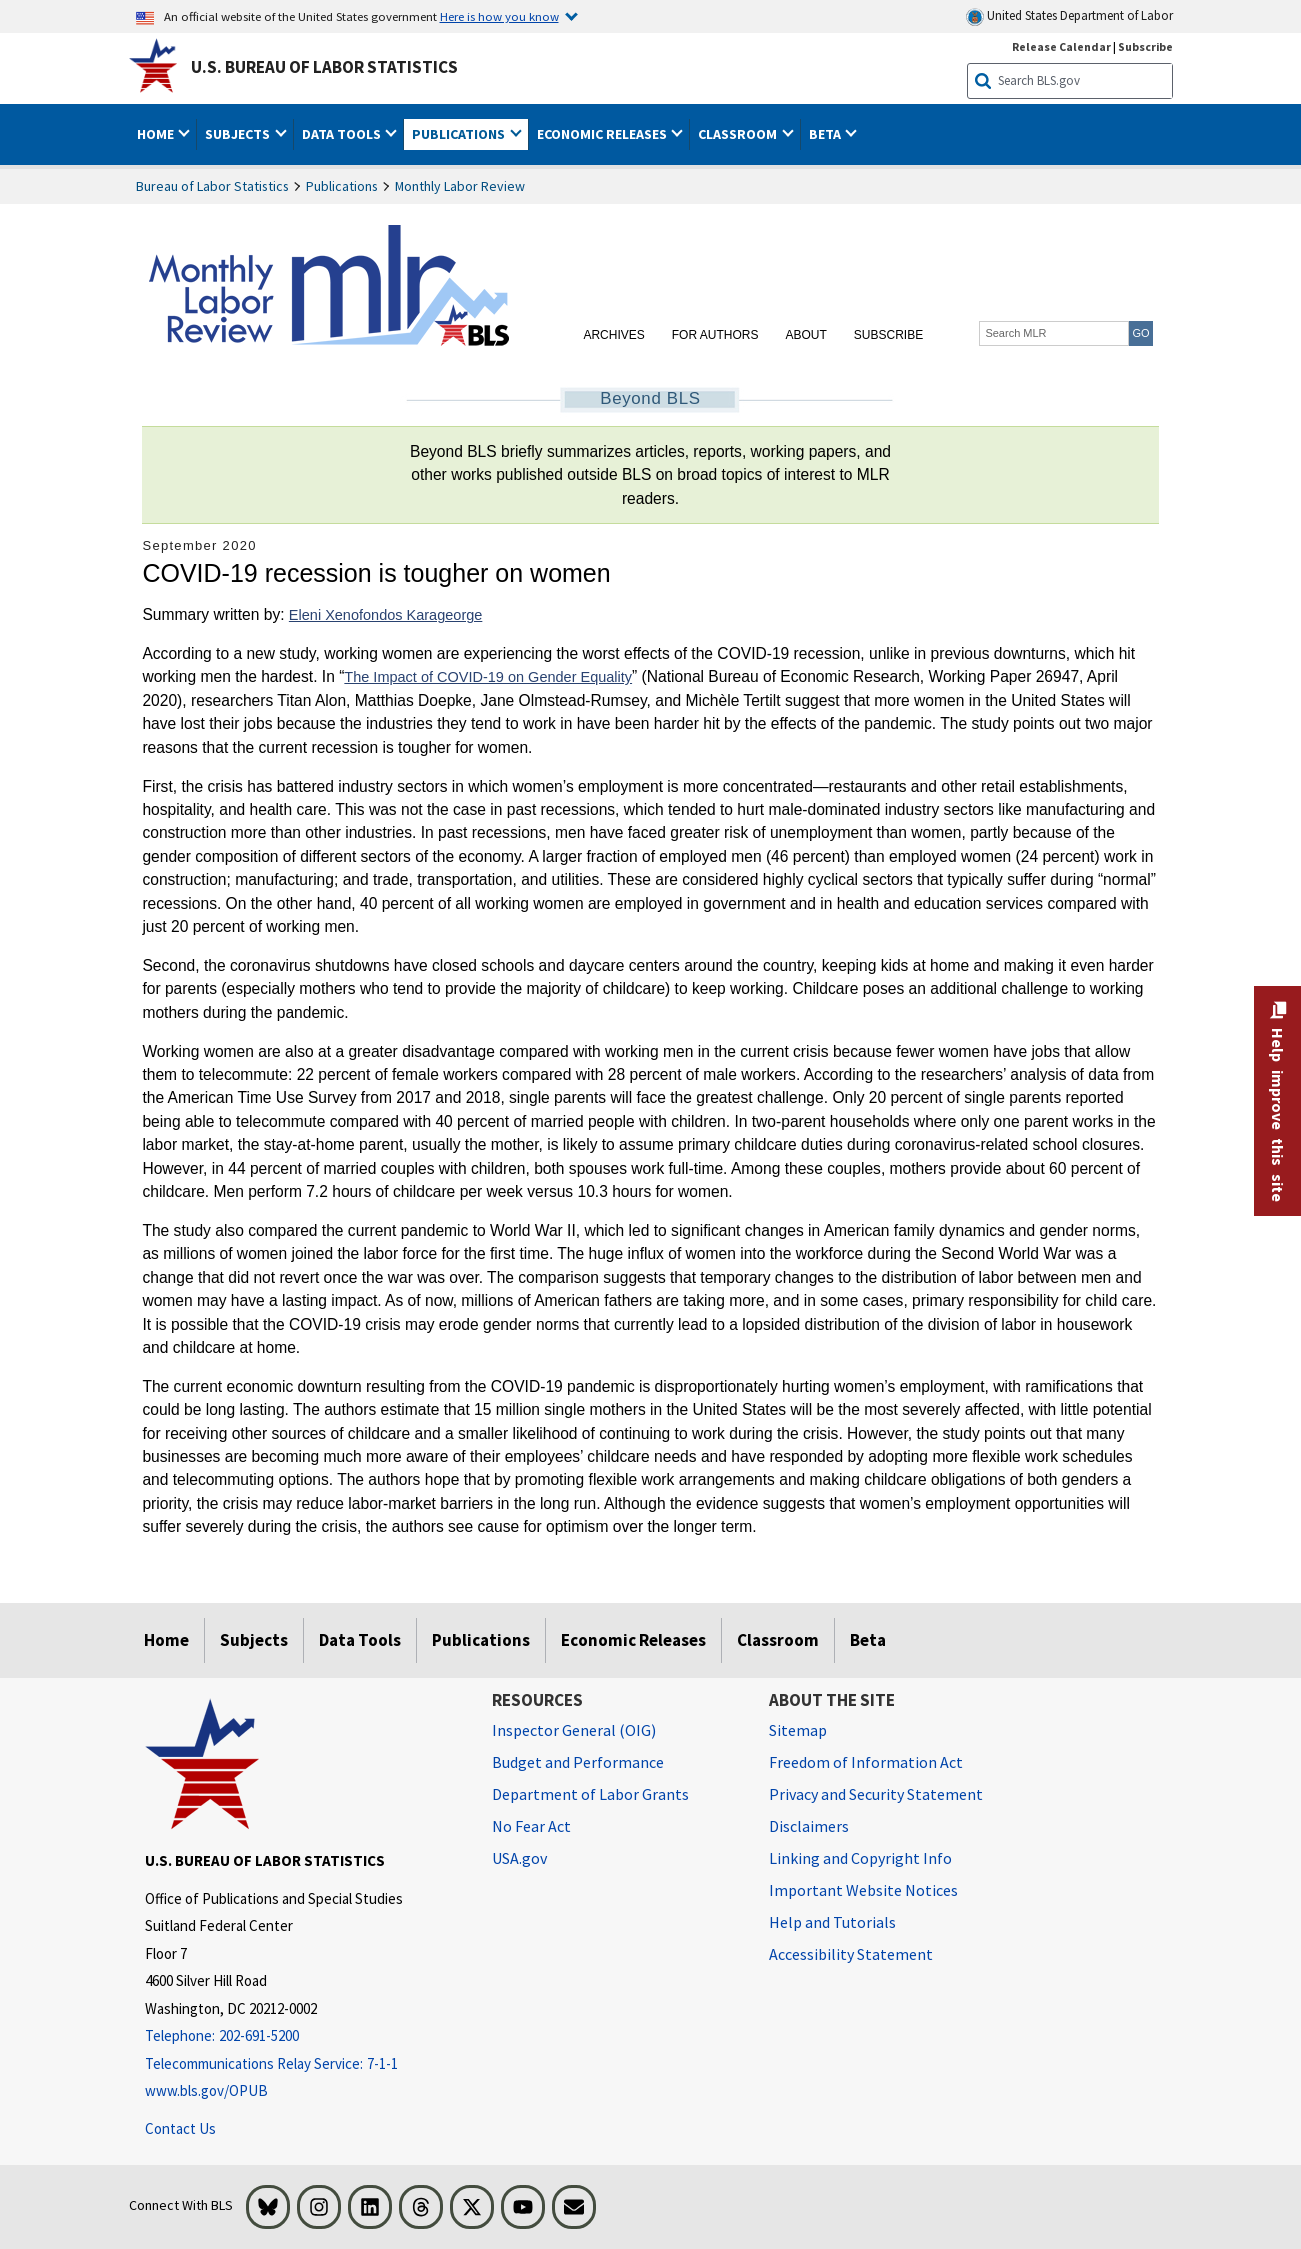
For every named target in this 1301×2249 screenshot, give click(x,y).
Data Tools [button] (343, 134)
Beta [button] (826, 134)
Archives (613, 335)
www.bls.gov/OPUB (206, 2090)
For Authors (715, 335)
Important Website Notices (863, 1890)
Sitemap (798, 1730)
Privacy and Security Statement (876, 1794)
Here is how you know (499, 16)
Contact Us (180, 2128)
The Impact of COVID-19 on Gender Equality (488, 677)
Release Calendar (1061, 46)
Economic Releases (633, 1640)
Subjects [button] (239, 134)
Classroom (778, 1640)
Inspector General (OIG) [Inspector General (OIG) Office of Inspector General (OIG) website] (574, 1730)
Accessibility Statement (851, 1954)
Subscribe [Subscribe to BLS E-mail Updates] (1145, 46)
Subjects (254, 1640)
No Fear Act (531, 1826)
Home (166, 1640)
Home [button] (157, 134)
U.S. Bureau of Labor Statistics (324, 67)
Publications (342, 186)
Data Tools (360, 1640)
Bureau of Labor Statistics (212, 186)
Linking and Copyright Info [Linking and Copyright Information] (860, 1858)
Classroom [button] (739, 134)
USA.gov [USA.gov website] (519, 1858)
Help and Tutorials (832, 1922)
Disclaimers (809, 1826)
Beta (868, 1640)
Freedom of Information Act (866, 1762)
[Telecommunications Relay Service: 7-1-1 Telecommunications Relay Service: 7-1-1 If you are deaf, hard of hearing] (303, 2064)
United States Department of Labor (1069, 16)
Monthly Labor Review (460, 186)
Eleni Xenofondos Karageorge (385, 615)
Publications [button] (460, 134)
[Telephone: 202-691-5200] (303, 2036)
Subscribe (888, 335)
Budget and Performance (578, 1762)
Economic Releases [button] (603, 134)
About (805, 335)
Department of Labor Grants (590, 1794)
